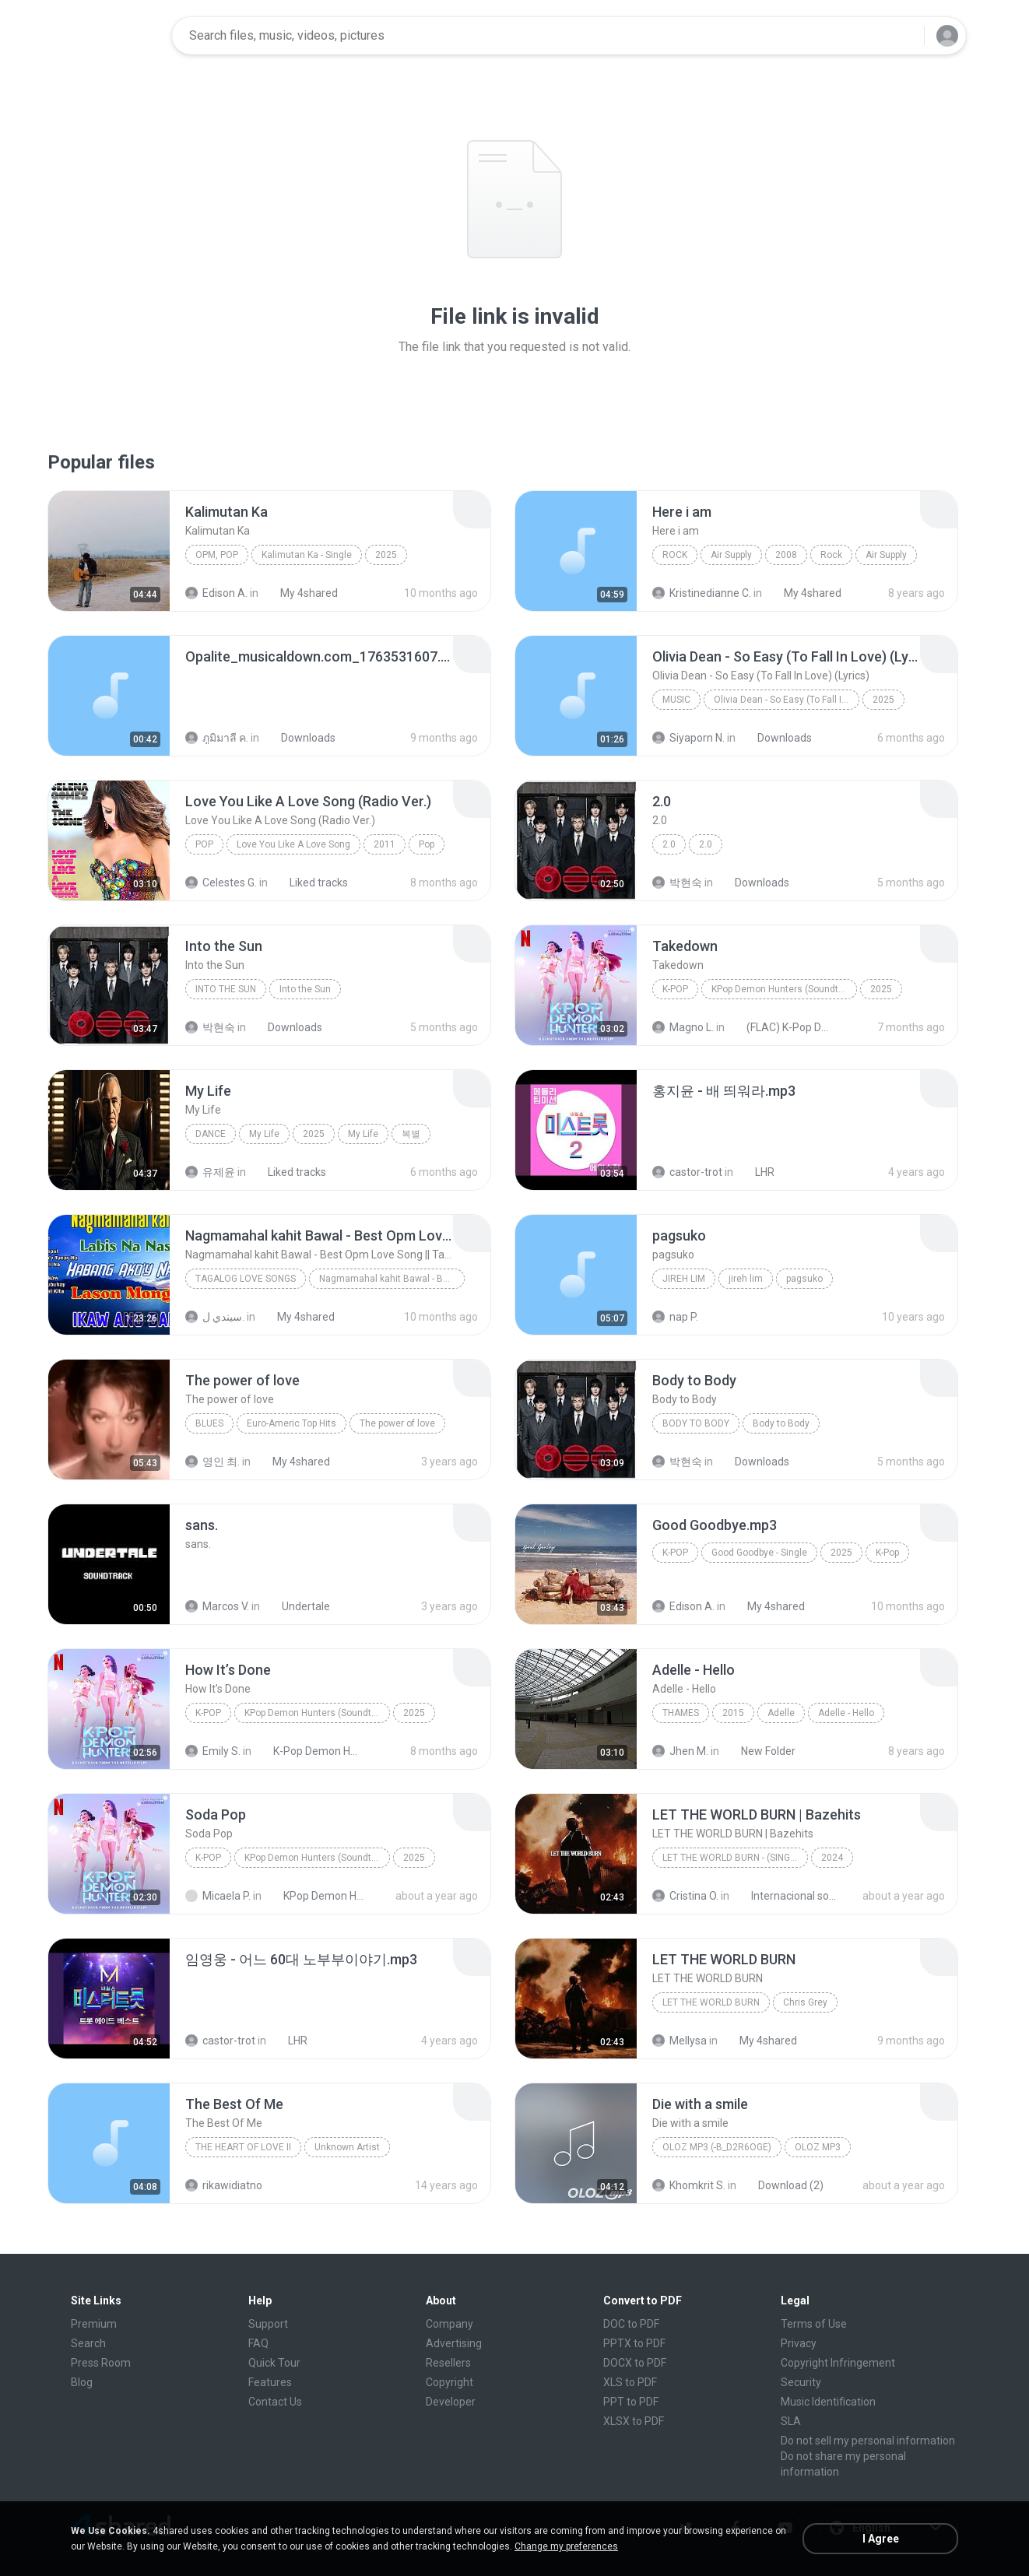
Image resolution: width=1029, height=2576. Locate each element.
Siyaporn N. (688, 738)
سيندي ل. (214, 1317)
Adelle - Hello (846, 1712)
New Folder (759, 1751)
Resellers (448, 2363)
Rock (674, 554)
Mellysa (679, 2040)
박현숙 (677, 882)
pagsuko (804, 1278)
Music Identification (828, 2401)
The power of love (397, 1423)
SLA (791, 2421)
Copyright (449, 2382)
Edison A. (216, 593)
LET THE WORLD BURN (711, 2002)
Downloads (299, 738)
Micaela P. (218, 1896)
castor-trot (687, 1172)
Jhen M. (680, 1751)
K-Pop (675, 989)
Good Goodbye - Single (759, 1552)
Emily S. (213, 1751)
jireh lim (683, 1278)
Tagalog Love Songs (245, 1278)
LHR (756, 1172)
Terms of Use (814, 2324)
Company (449, 2324)
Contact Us (275, 2401)
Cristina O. (685, 1896)
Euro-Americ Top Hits (291, 1423)
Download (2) (782, 2185)
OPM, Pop (216, 554)
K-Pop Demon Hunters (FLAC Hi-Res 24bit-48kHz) (307, 1751)
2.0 (669, 844)
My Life (264, 1133)
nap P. (675, 1317)
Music (676, 699)
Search (88, 2343)
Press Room (101, 2363)
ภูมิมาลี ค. (216, 738)
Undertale (297, 1606)
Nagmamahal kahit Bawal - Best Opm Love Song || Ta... (392, 1278)
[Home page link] (110, 36)
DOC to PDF (631, 2324)
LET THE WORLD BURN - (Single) (732, 1857)
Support (268, 2324)
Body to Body (695, 1423)
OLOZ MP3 (818, 2147)
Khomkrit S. (688, 2185)
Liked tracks (310, 882)
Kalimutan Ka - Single (307, 554)
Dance (210, 1133)
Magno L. (683, 1027)
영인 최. (212, 1461)
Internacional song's (785, 1896)
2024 (832, 1857)
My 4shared (300, 593)
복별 (411, 1133)
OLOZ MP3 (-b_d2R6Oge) (716, 2147)
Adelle (781, 1712)
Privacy (799, 2343)
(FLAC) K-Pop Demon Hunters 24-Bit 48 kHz (780, 1027)
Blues (209, 1423)
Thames (680, 1712)
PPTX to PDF (634, 2343)
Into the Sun (225, 989)
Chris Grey (805, 2002)
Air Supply (731, 554)
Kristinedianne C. (701, 593)
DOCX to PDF (634, 2363)
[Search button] (903, 35)
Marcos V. (217, 1606)
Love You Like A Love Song (293, 844)
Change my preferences (566, 2546)
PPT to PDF (630, 2401)
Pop (204, 844)
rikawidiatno (223, 2185)
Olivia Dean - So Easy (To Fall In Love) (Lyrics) (786, 699)
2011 (384, 844)
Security (801, 2382)
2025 (386, 554)
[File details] (109, 551)
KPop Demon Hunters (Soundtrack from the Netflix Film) (784, 989)
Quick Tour (274, 2363)
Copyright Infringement (838, 2363)
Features (270, 2382)
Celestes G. (221, 882)
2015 (733, 1712)
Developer (451, 2401)
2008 (786, 554)
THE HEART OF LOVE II (243, 2147)
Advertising (454, 2343)
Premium (94, 2324)
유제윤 (210, 1172)
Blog (82, 2382)
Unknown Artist (347, 2147)
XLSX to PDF (633, 2421)
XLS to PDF (630, 2382)
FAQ (258, 2343)
